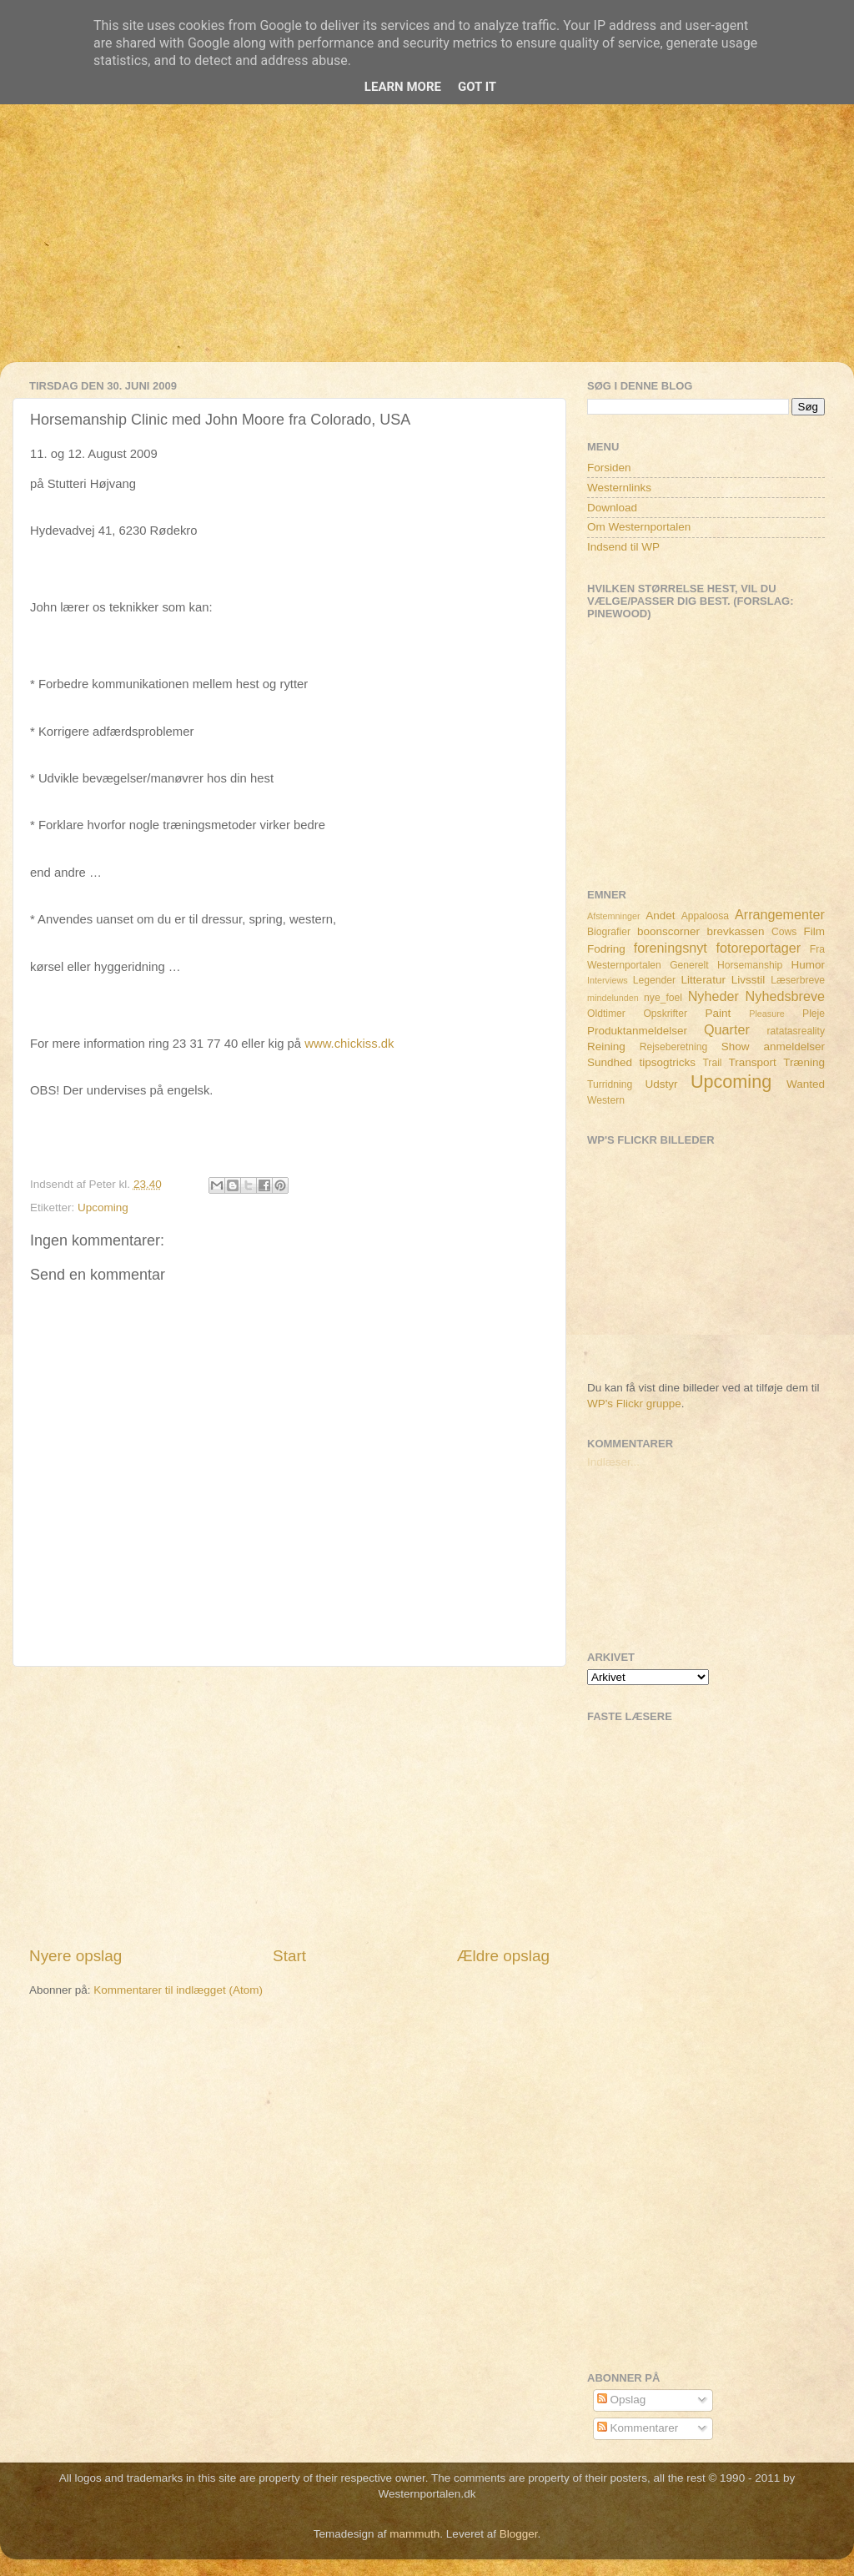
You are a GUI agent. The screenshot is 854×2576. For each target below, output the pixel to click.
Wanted (805, 1084)
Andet (660, 915)
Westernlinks (619, 487)
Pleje (813, 1013)
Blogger (519, 2534)
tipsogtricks (667, 1062)
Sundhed (609, 1062)
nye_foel (663, 998)
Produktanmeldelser (637, 1030)
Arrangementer (780, 914)
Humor (808, 964)
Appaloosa (705, 916)
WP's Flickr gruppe (634, 1403)
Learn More (402, 86)
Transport (752, 1062)
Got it (477, 86)
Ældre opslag (503, 1956)
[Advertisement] (427, 245)
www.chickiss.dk (349, 1043)
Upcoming (103, 1207)
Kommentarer (638, 2428)
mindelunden (613, 998)
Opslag (621, 2399)
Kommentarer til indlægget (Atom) (178, 1990)
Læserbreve (798, 980)
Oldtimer (606, 1013)
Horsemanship (749, 965)
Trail (711, 1063)
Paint (718, 1013)
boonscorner (668, 931)
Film (815, 931)
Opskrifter (665, 1013)
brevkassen (736, 931)
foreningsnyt (670, 947)
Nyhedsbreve (785, 996)
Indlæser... (613, 1462)
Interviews (607, 980)
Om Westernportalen (639, 527)
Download (612, 507)
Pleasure (767, 1014)
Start (289, 1956)
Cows (783, 932)
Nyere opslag (75, 1956)
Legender (654, 980)
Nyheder (713, 996)
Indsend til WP (623, 547)
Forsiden (609, 467)
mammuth (414, 2534)
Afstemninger (613, 916)
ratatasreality (795, 1031)
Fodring (606, 949)
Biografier (608, 932)
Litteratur (703, 980)
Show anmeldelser (773, 1046)
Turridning (609, 1084)
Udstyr (661, 1084)
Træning (804, 1062)
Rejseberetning (674, 1047)
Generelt (689, 965)
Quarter (727, 1029)
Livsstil (748, 980)
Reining (606, 1046)
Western (606, 1100)
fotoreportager (758, 947)
